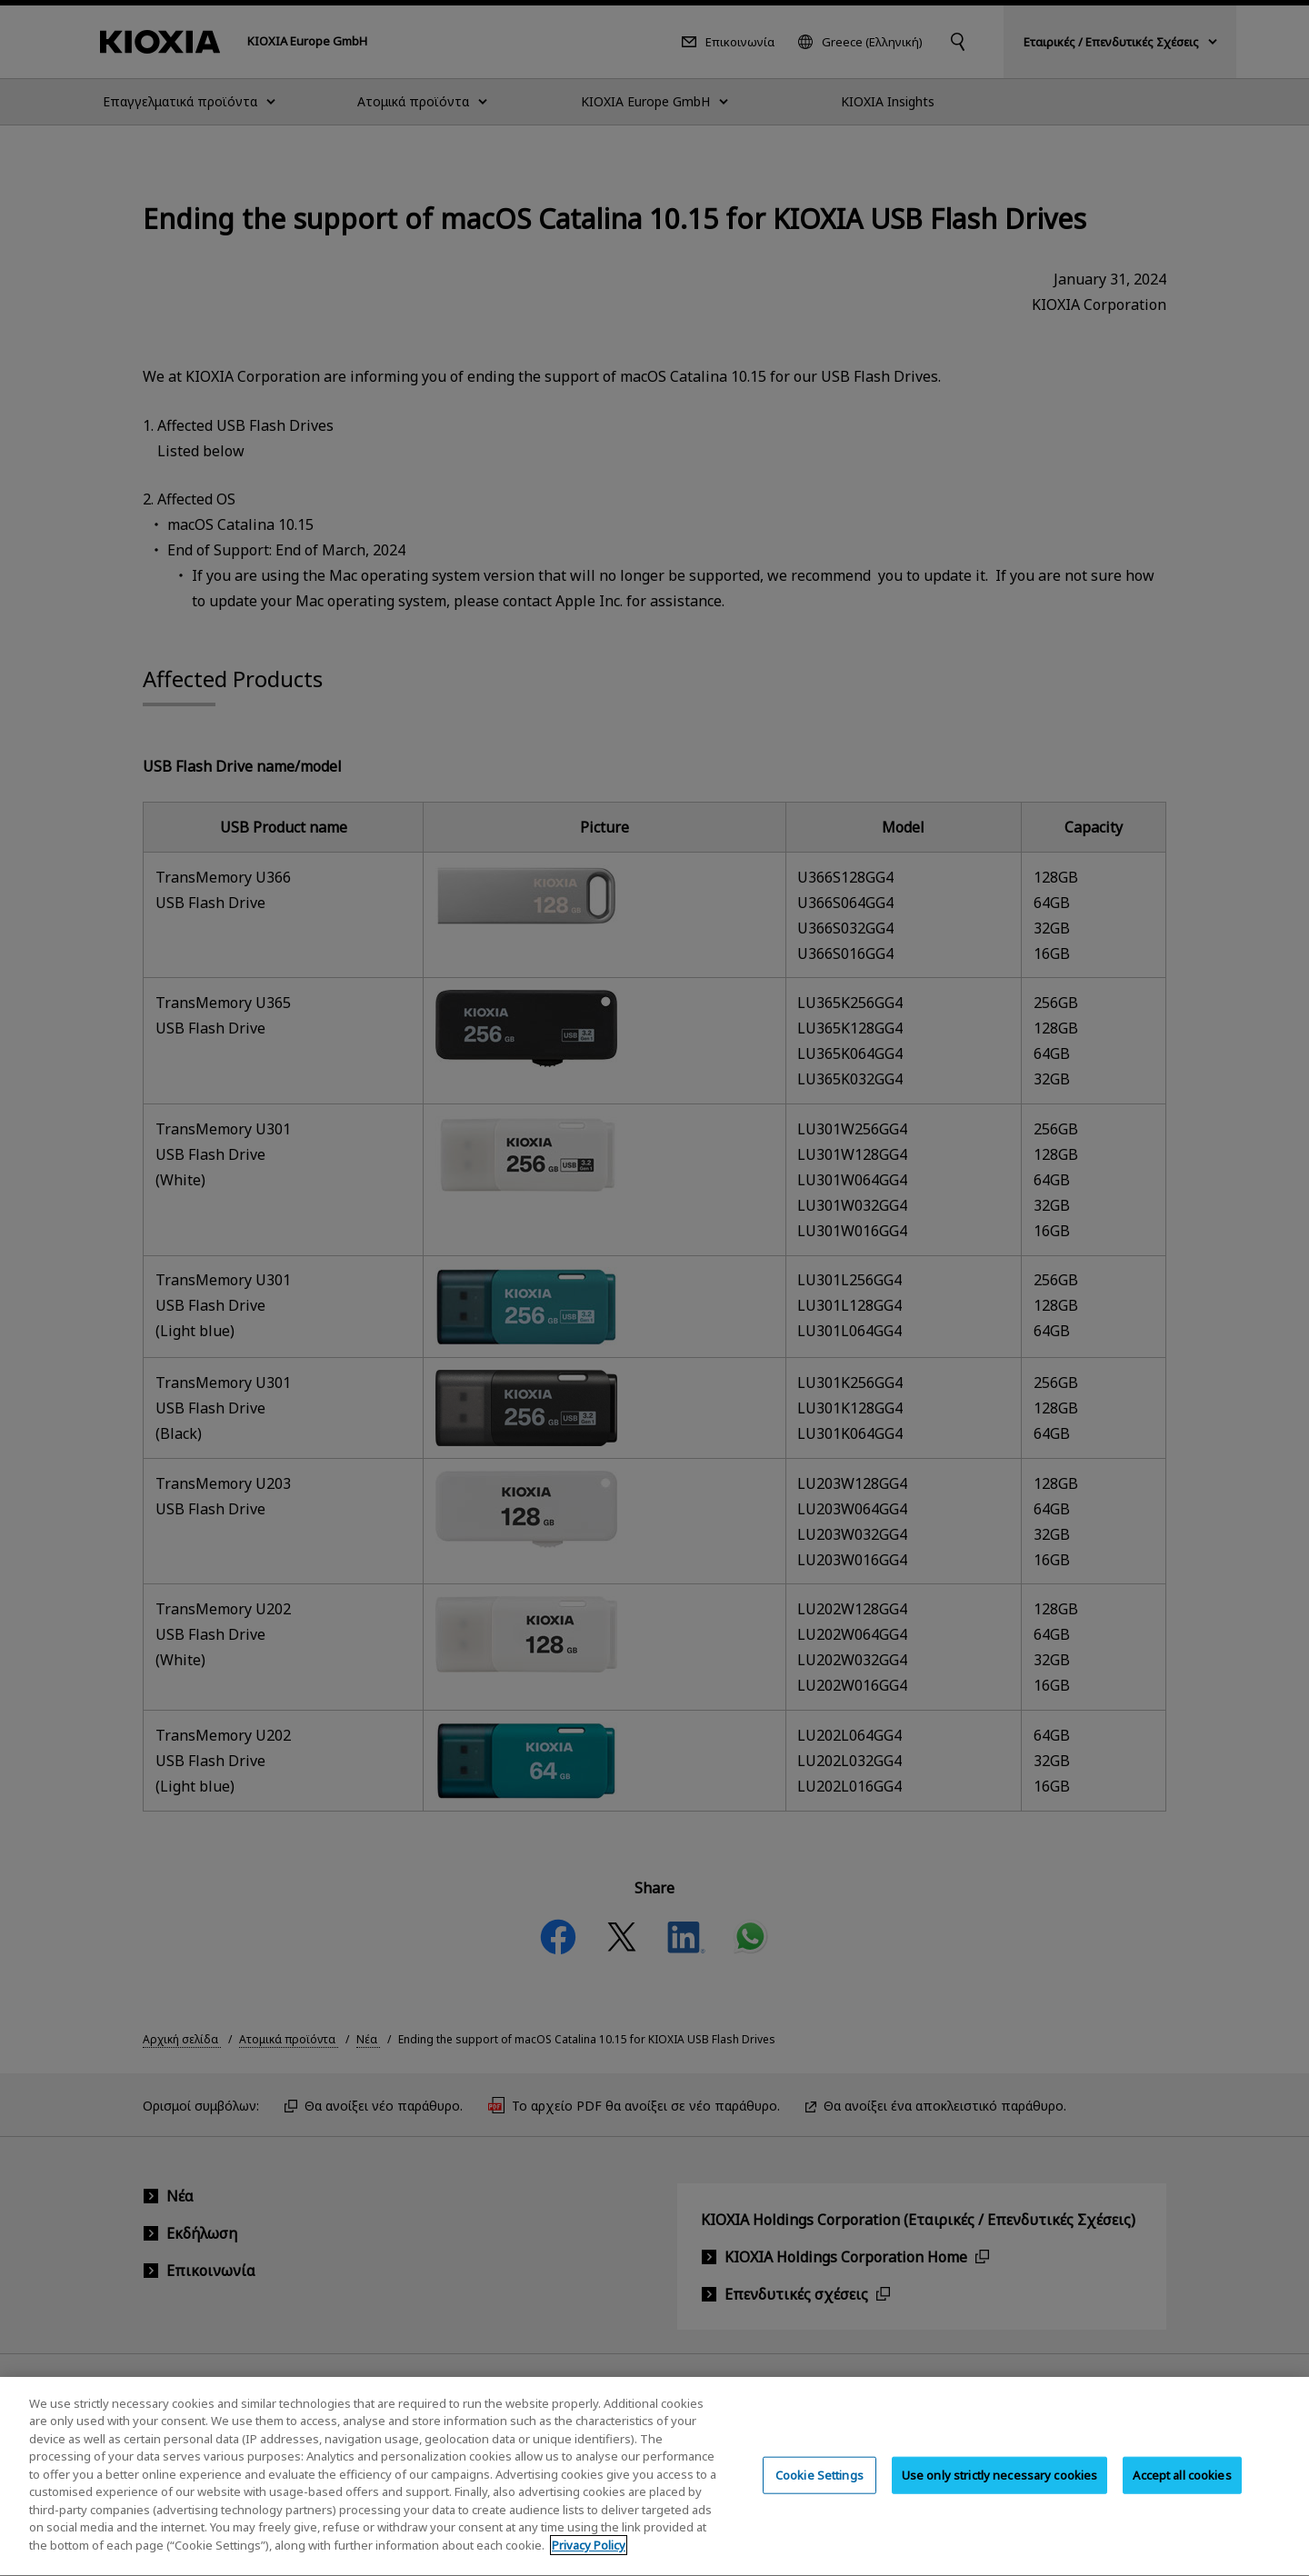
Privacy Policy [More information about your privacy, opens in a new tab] (588, 2559)
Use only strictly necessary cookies (1000, 2489)
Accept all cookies (1182, 2489)
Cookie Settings (819, 2489)
